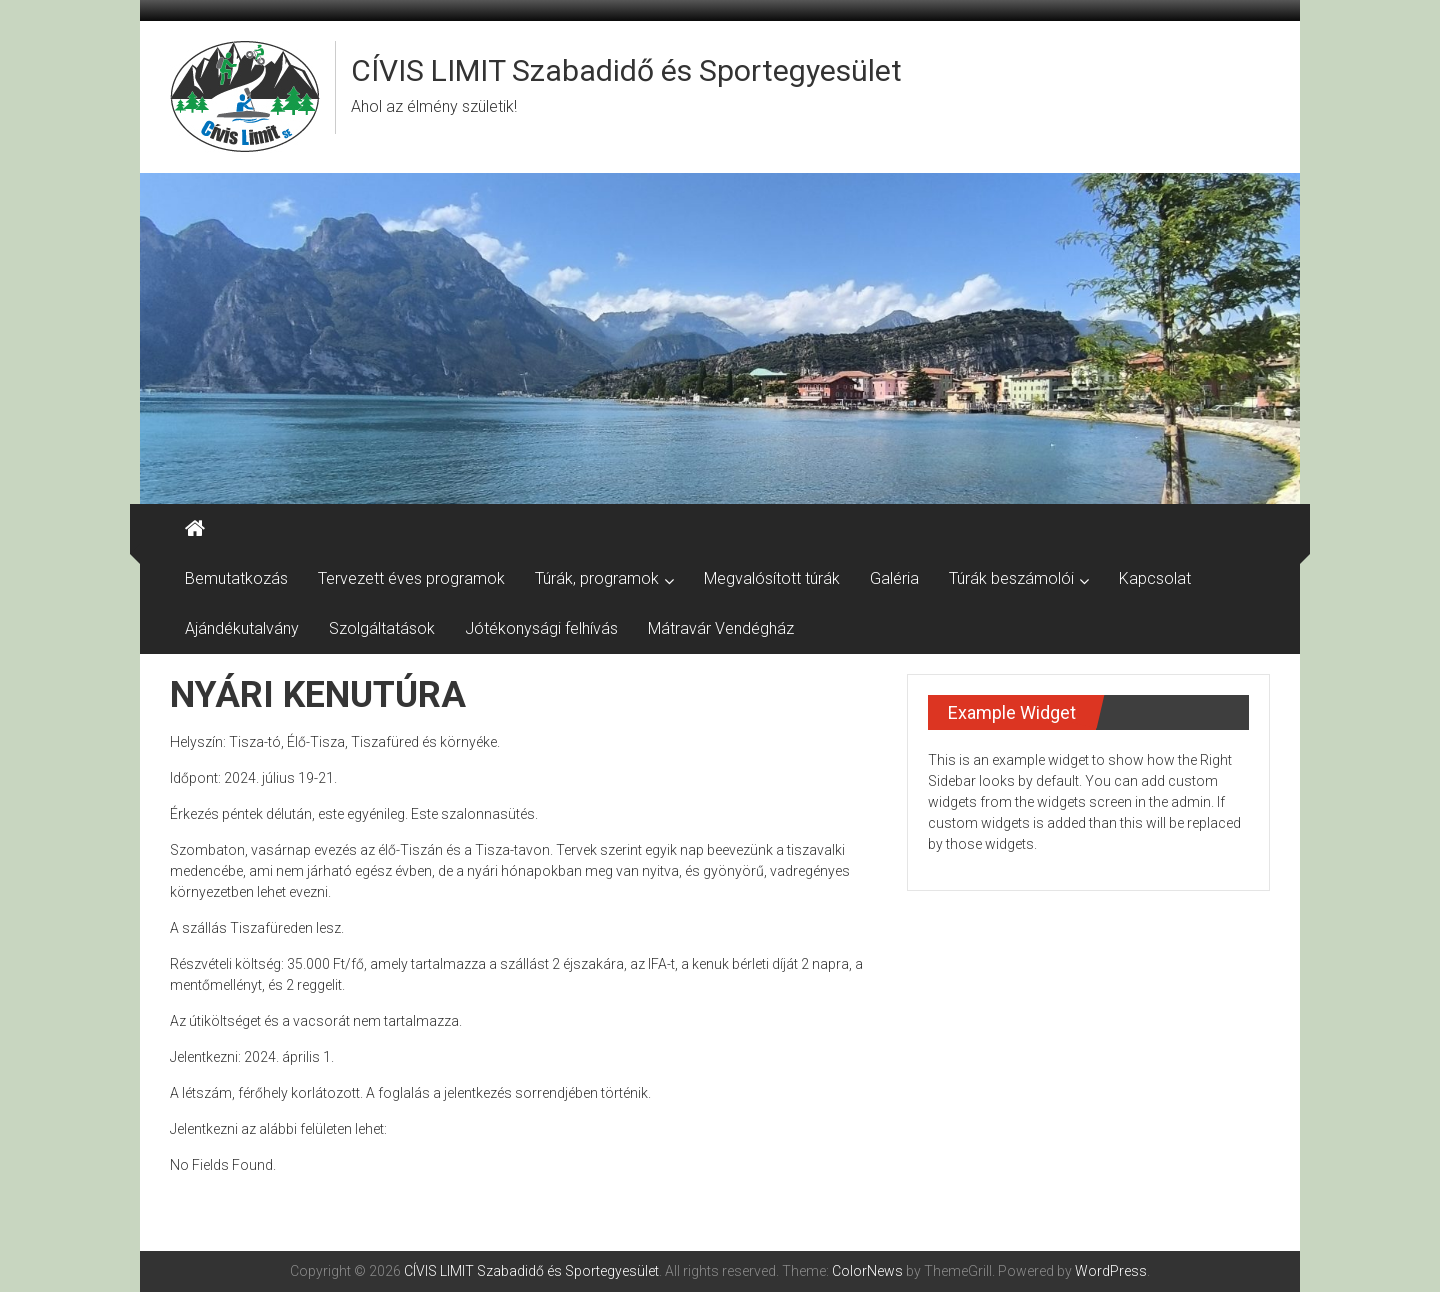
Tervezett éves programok (411, 578)
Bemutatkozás (236, 578)
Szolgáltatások (382, 628)
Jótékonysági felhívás (541, 628)
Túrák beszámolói (1011, 578)
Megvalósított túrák (772, 578)
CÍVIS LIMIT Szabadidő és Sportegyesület (626, 70)
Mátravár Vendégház (721, 628)
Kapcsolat (1155, 578)
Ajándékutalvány (242, 628)
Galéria (894, 578)
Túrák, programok (597, 578)
